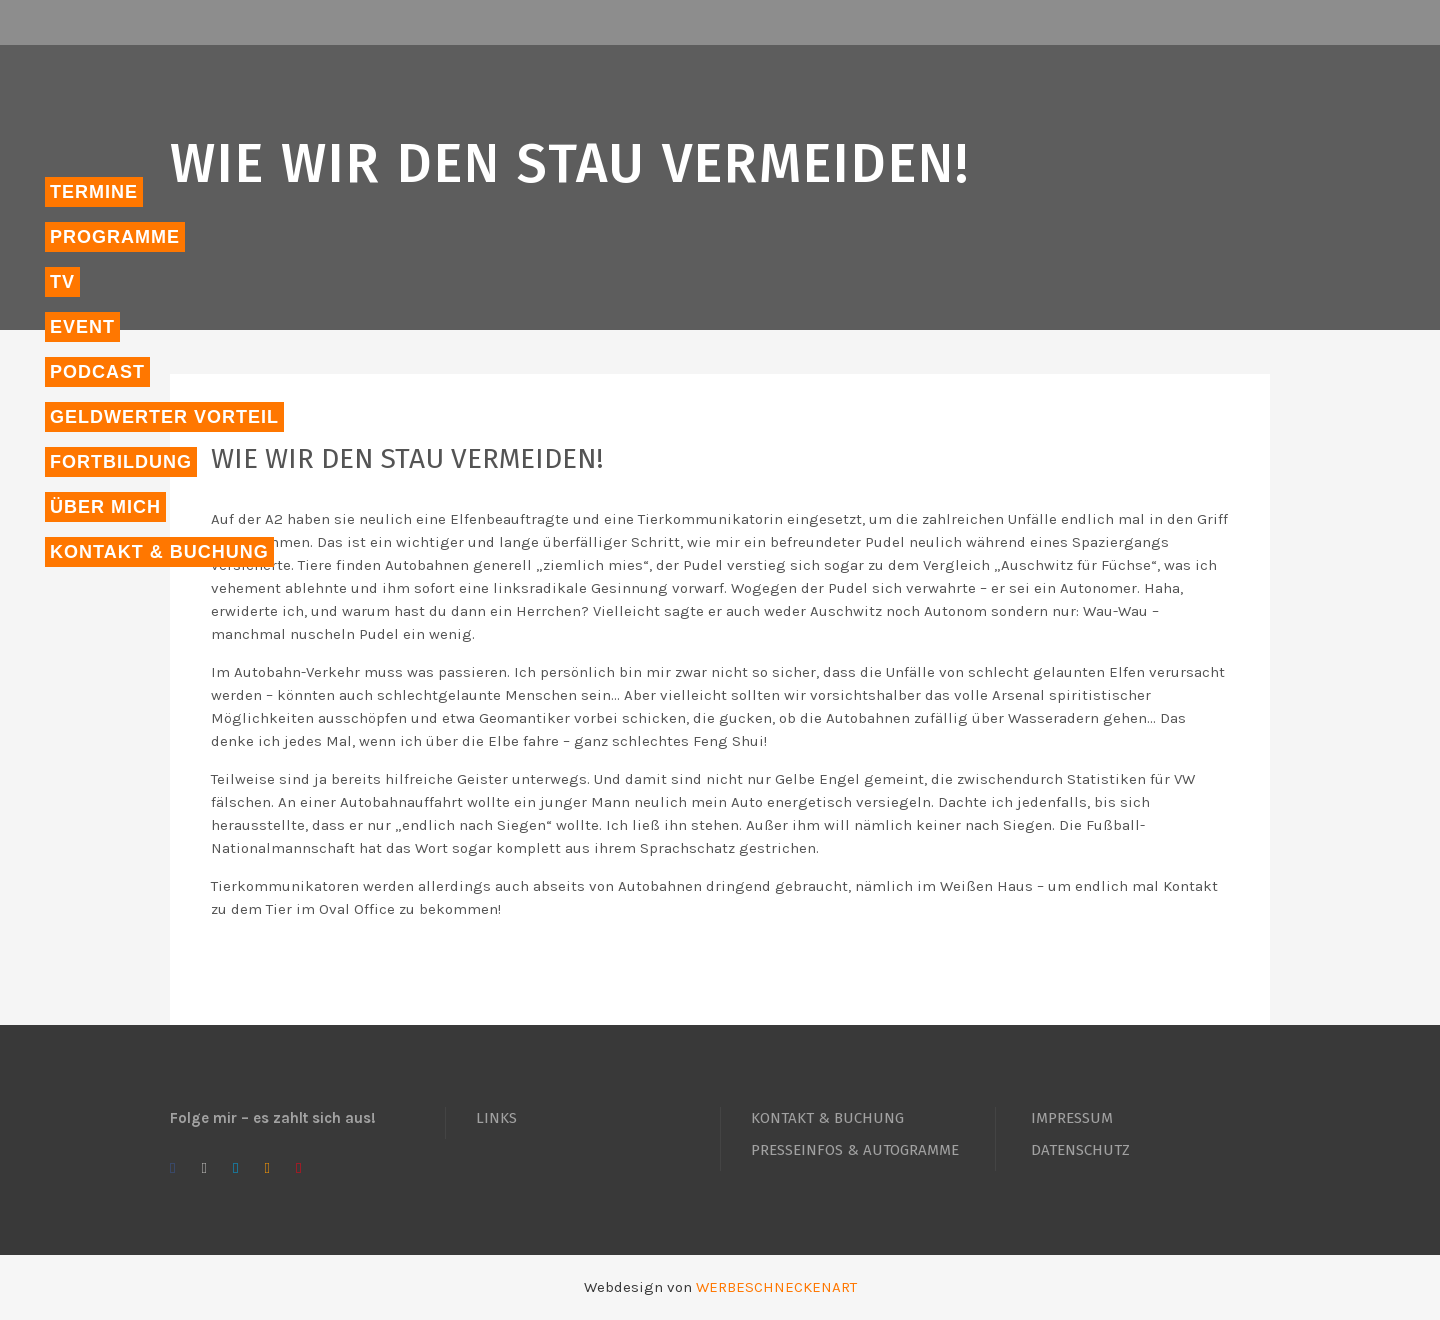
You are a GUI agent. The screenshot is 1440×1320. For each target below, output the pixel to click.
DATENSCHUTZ (1080, 1150)
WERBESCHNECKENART (776, 1287)
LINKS (496, 1118)
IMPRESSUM (1072, 1118)
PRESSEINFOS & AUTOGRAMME (855, 1150)
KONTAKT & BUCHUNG (827, 1118)
